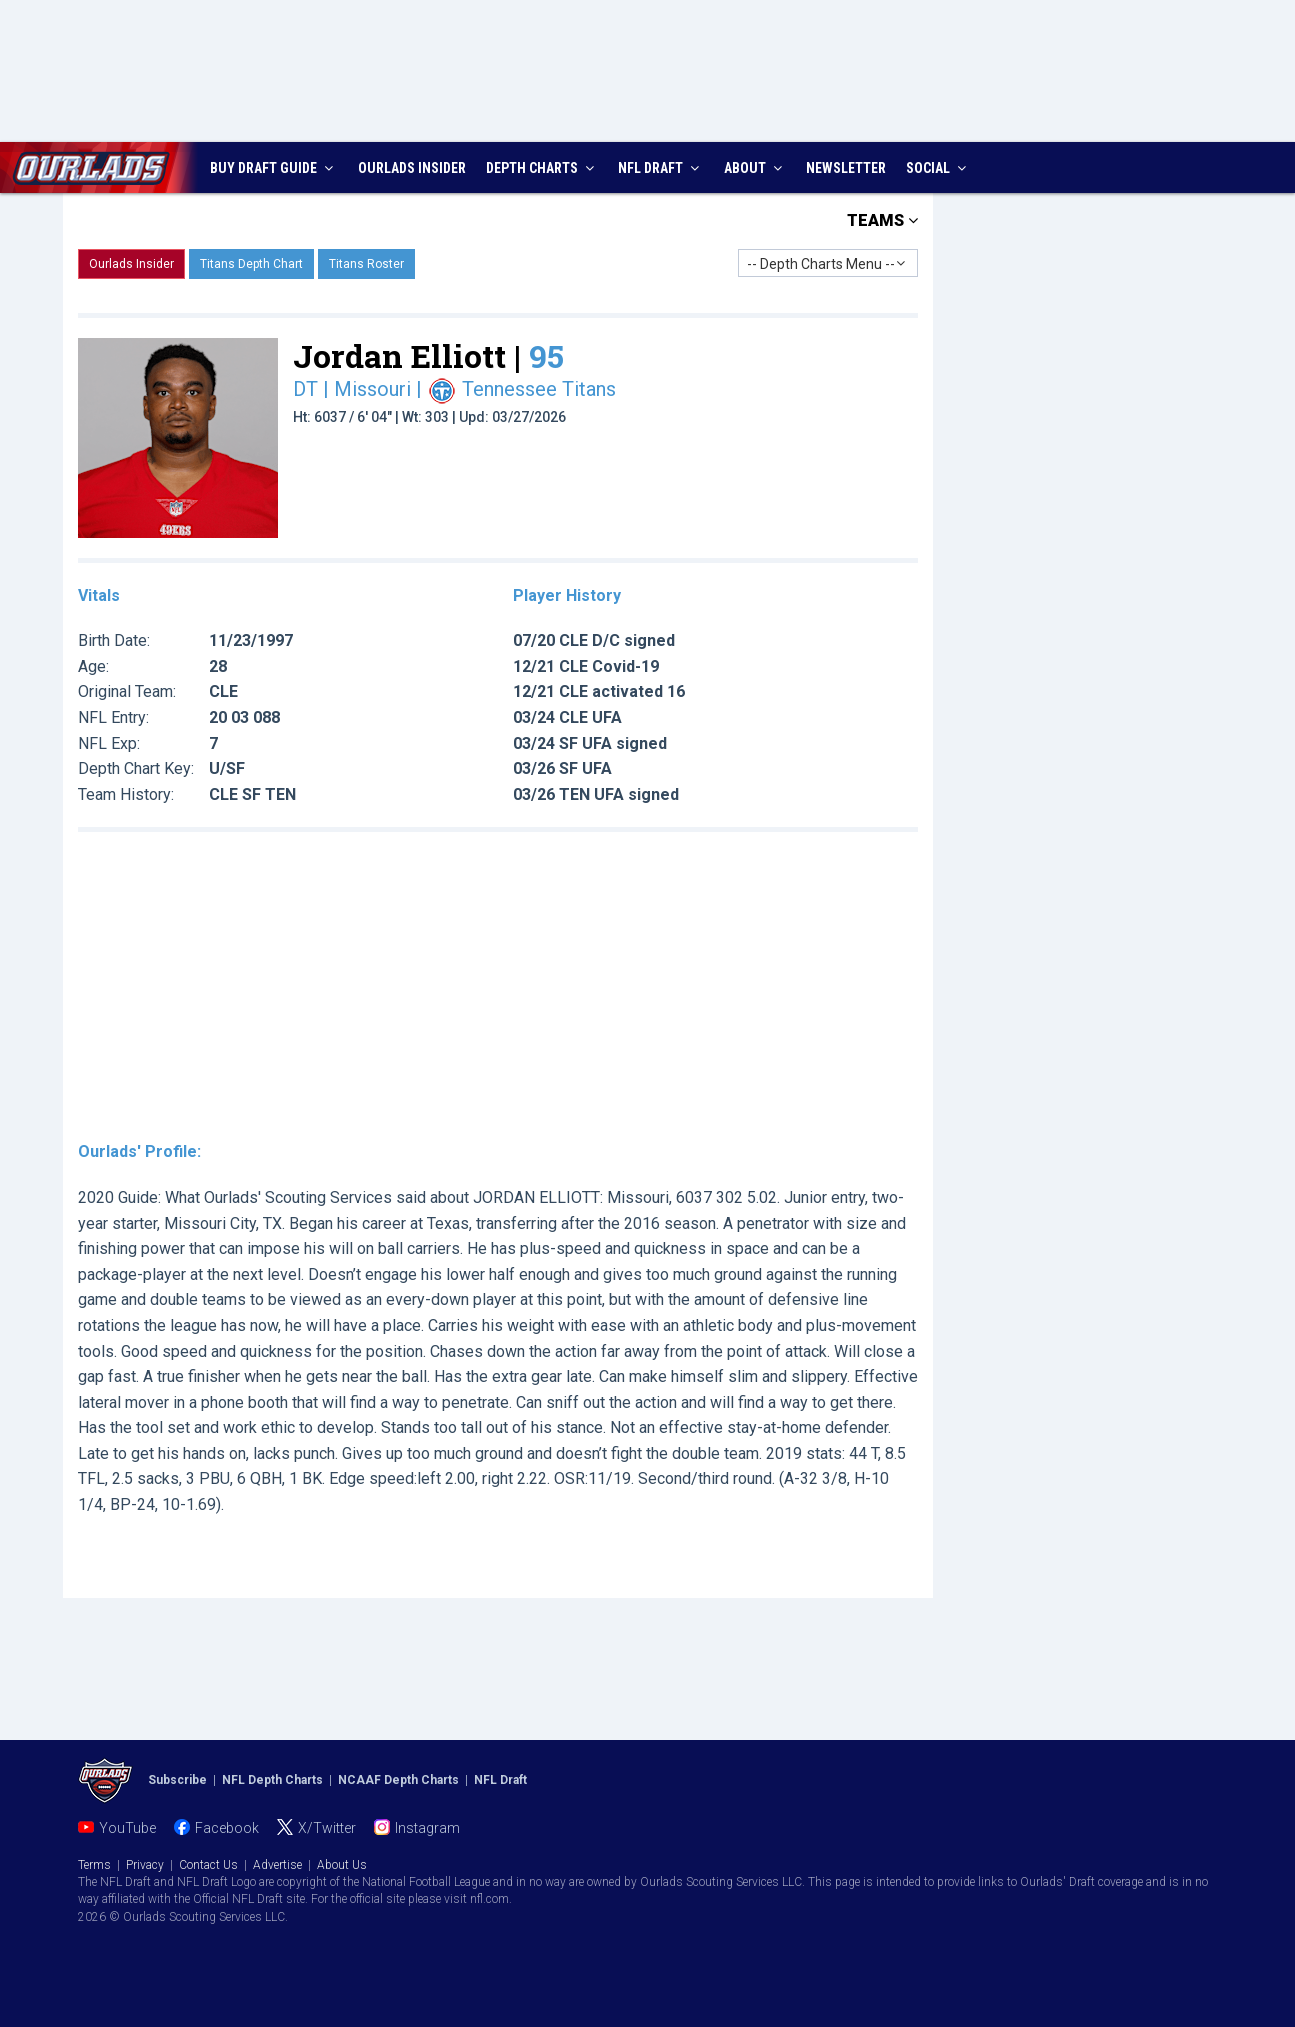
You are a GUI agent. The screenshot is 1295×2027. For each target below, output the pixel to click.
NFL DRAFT (661, 168)
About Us (342, 1865)
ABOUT (755, 168)
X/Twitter (327, 1828)
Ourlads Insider (131, 264)
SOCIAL (938, 168)
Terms (94, 1865)
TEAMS (882, 220)
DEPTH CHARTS (542, 168)
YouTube (127, 1828)
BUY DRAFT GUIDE (274, 168)
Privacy (145, 1865)
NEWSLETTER (846, 168)
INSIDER (412, 168)
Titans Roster (366, 264)
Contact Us (208, 1865)
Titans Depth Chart (251, 264)
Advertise (277, 1865)
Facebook (227, 1828)
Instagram (427, 1828)
